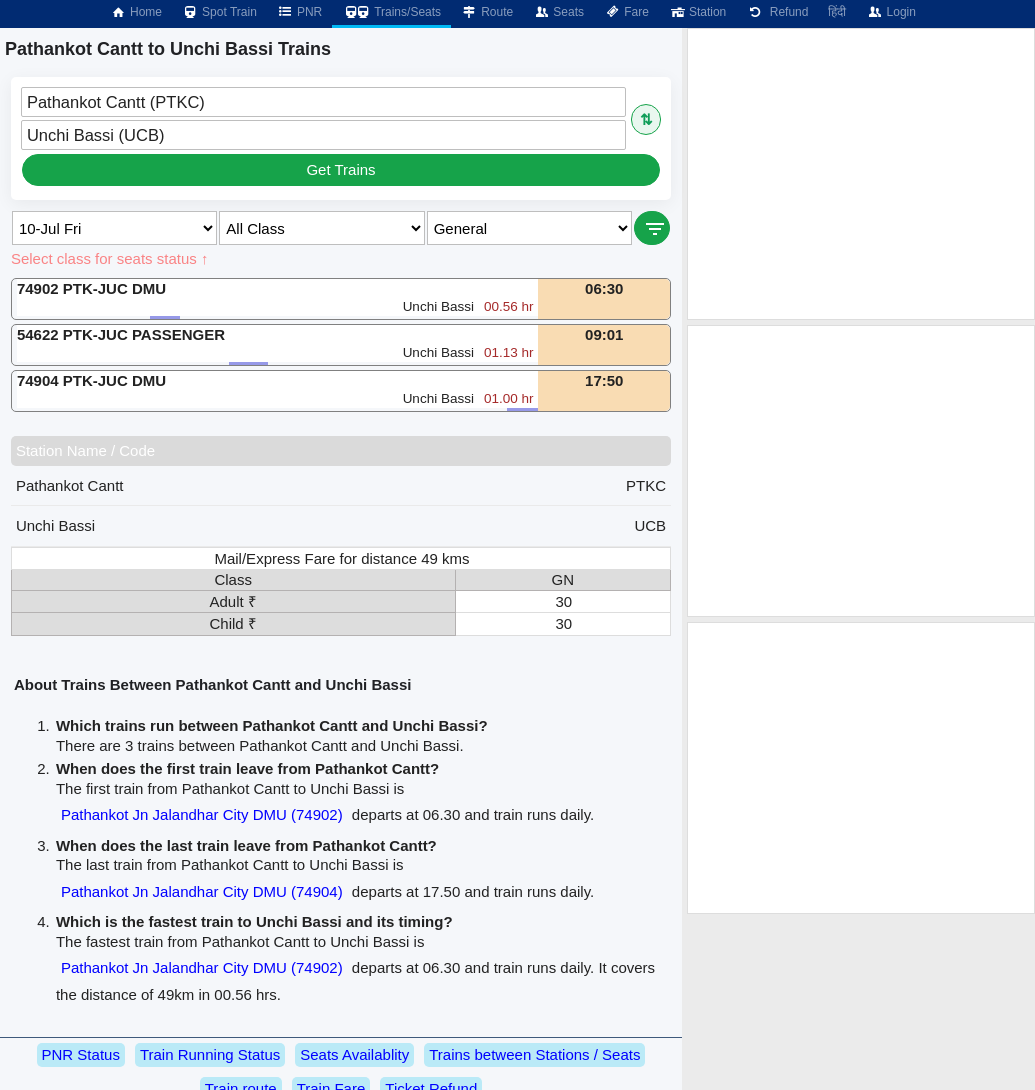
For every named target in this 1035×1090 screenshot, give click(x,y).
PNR (299, 12)
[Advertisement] (861, 174)
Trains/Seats (391, 12)
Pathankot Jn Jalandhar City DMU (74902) (202, 814)
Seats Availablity (354, 1054)
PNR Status (81, 1054)
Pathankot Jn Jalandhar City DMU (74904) (202, 891)
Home (136, 12)
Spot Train (219, 12)
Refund (777, 12)
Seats (558, 12)
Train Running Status (210, 1054)
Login (890, 12)
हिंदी (837, 12)
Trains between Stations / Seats (534, 1054)
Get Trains (340, 169)
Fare (626, 12)
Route (487, 12)
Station (697, 12)
